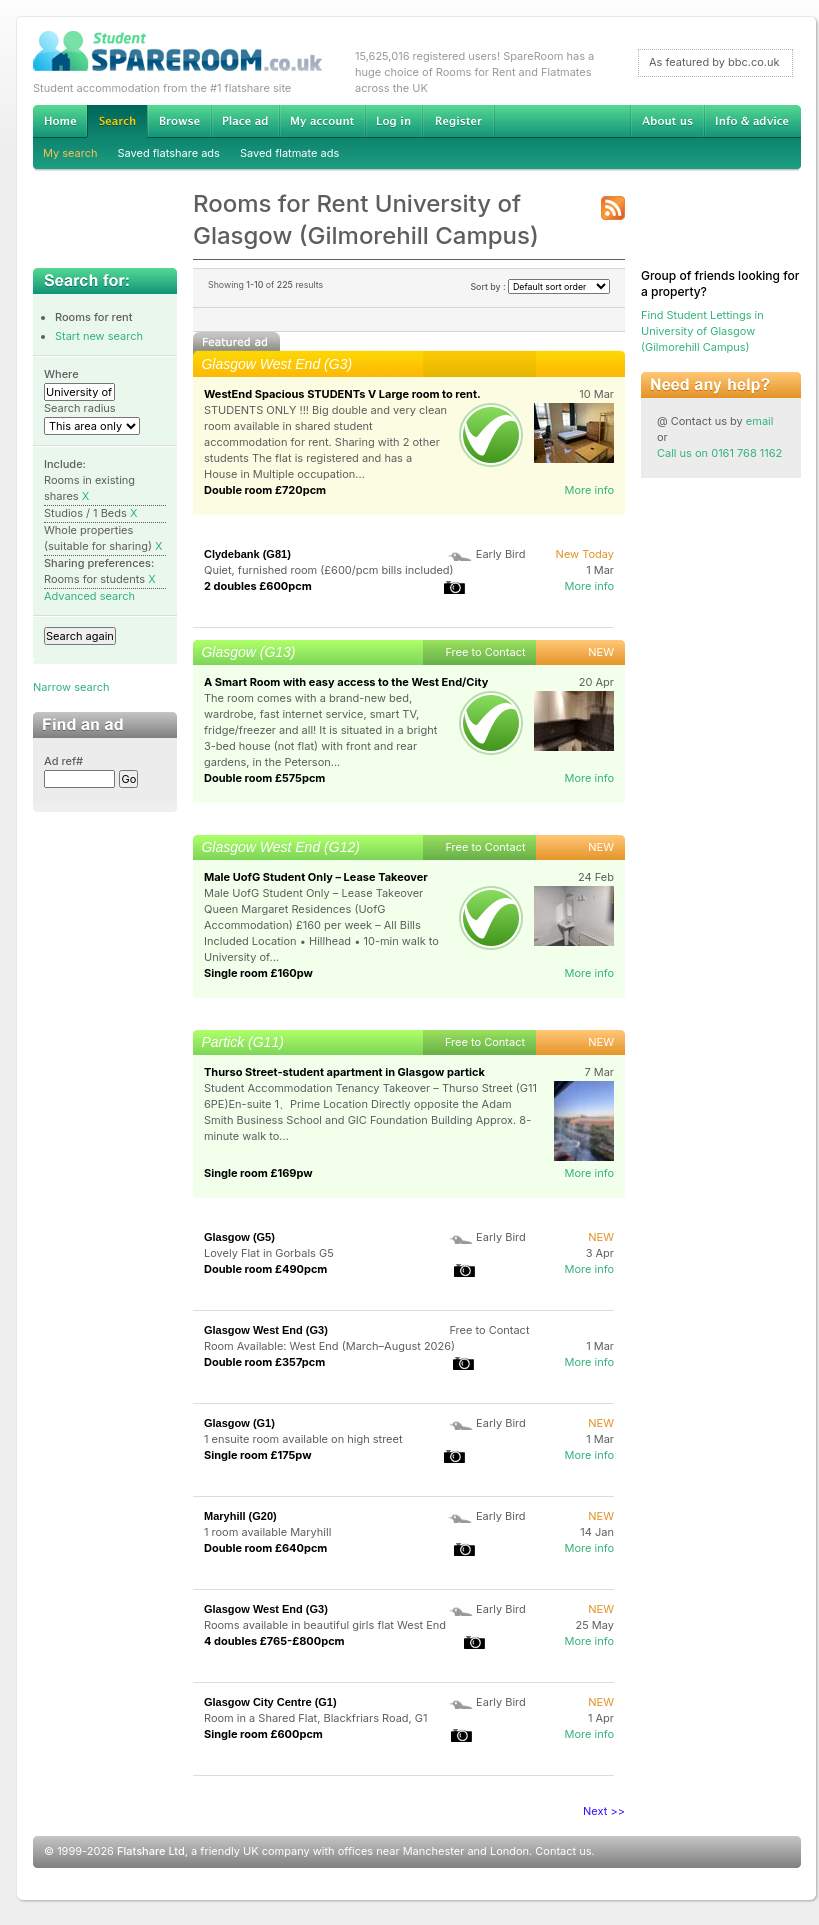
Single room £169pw (258, 1173)
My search (70, 153)
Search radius (80, 408)
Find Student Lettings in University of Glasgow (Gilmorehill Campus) (702, 331)
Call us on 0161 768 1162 (719, 453)
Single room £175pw (258, 1455)
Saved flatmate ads (289, 153)
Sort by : (540, 286)
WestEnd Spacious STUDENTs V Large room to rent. (342, 394)
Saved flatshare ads (169, 153)
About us (667, 121)
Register (458, 121)
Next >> (604, 1811)
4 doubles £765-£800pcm (274, 1641)
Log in (393, 121)
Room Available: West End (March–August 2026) (329, 1346)
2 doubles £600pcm (258, 586)
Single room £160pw (258, 973)
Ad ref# (63, 761)
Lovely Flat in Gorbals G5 (269, 1253)
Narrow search (71, 687)
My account (322, 121)
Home (60, 121)
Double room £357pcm (264, 1362)
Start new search (99, 336)
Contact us (563, 1851)
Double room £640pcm (265, 1548)
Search (117, 121)
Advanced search (89, 596)
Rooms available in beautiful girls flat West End (325, 1625)
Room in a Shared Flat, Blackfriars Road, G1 (316, 1718)
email (760, 421)
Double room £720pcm (265, 490)
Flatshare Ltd (151, 1851)
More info (589, 490)
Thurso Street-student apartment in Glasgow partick (344, 1072)
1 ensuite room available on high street (303, 1439)
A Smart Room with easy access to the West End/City (346, 682)
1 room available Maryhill (267, 1532)
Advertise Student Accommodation (245, 121)
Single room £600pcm (263, 1734)
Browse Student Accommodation (179, 121)
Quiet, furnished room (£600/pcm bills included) (329, 570)
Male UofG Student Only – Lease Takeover (316, 877)
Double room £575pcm (264, 778)
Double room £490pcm (265, 1269)
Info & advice (752, 121)
